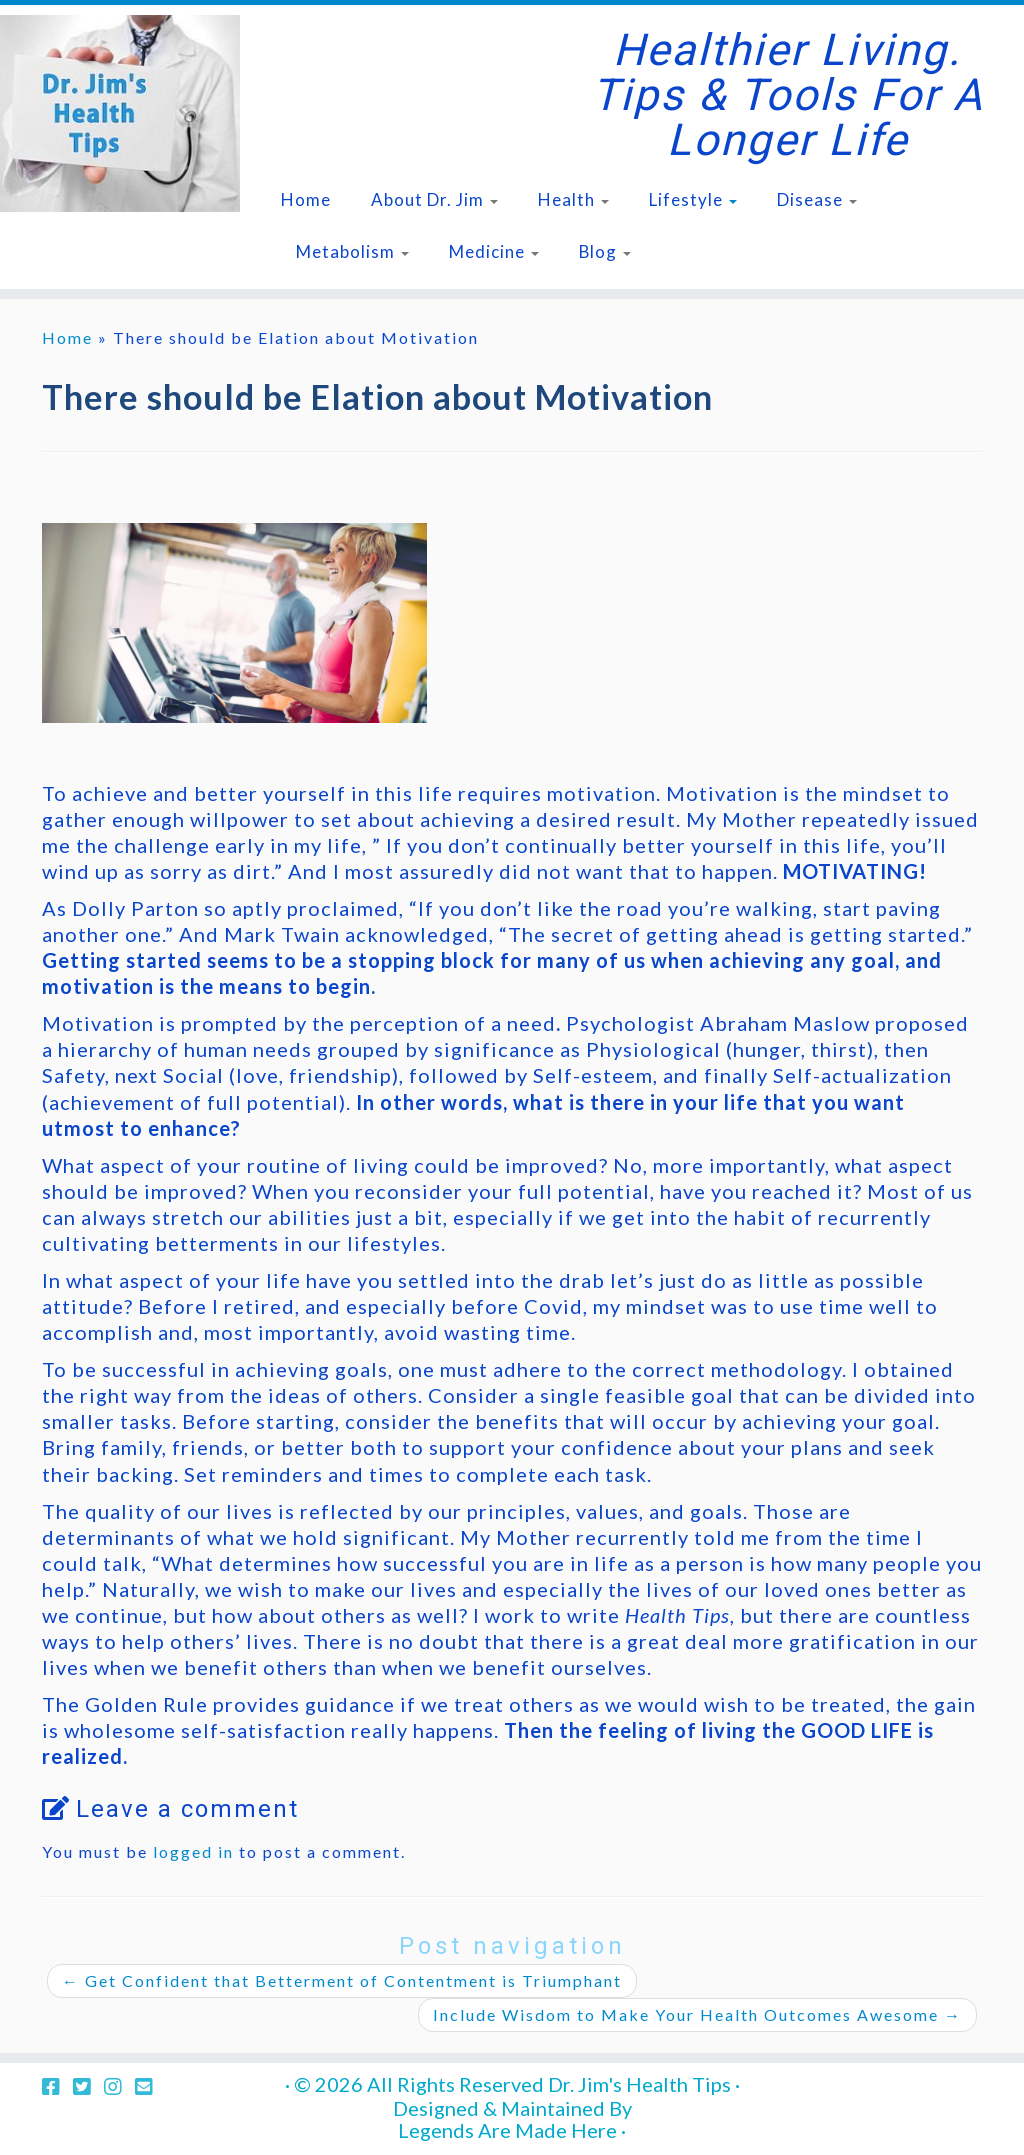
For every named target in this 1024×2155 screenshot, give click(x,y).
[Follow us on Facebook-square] (57, 2086)
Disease (817, 199)
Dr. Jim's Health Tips (639, 2084)
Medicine (494, 251)
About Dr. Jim (434, 199)
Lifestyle (693, 199)
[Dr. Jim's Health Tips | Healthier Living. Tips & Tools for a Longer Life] (120, 113)
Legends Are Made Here (507, 2130)
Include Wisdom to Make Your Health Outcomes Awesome (697, 2014)
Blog (605, 251)
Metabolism (352, 251)
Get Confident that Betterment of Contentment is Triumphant (342, 1980)
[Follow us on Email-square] (150, 2086)
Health (573, 199)
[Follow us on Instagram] (119, 2086)
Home (306, 199)
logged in (193, 1851)
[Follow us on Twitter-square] (88, 2086)
